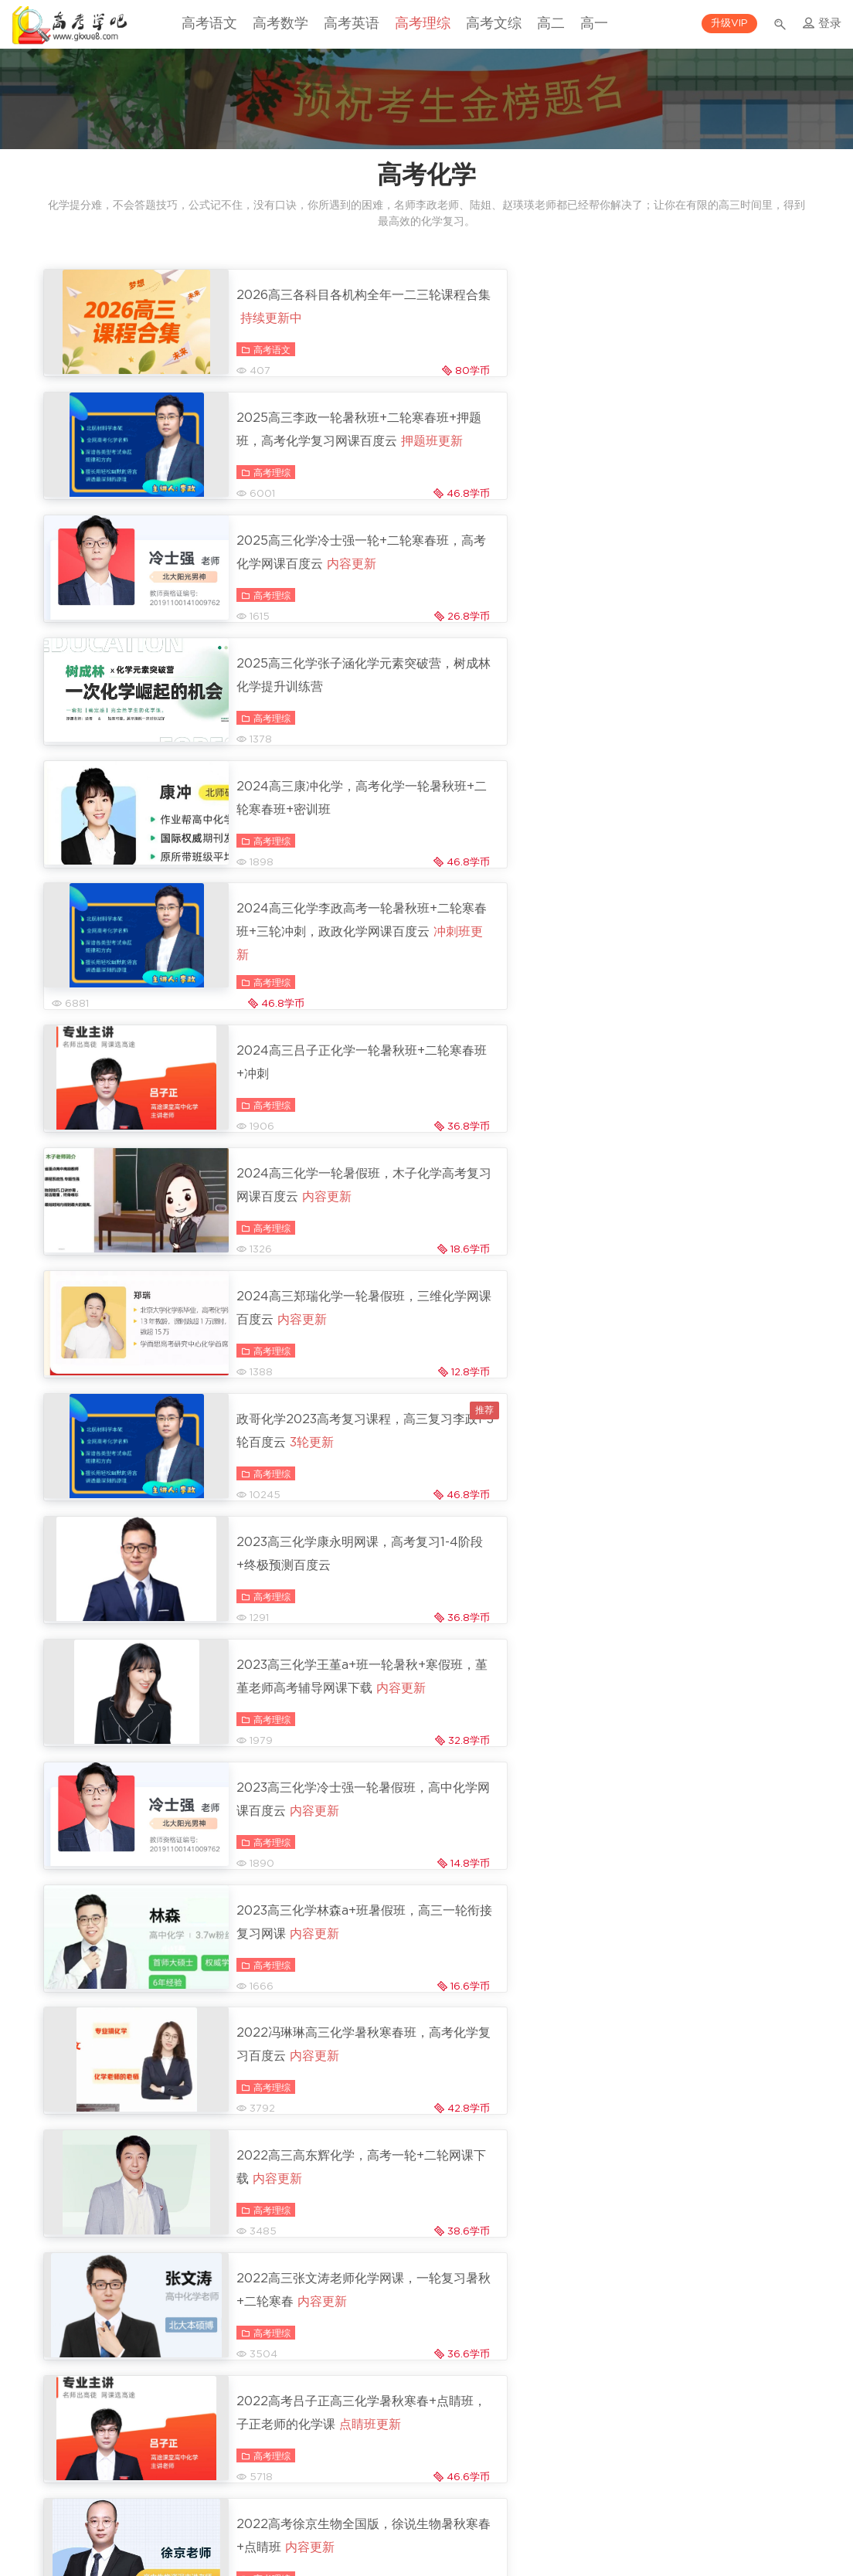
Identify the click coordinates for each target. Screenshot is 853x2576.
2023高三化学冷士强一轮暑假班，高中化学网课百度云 (304, 1127)
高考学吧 (69, 25)
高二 (551, 24)
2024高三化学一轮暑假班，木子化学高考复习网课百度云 (688, 723)
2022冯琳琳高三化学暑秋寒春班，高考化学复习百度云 (298, 1258)
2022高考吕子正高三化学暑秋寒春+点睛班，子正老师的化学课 (690, 1400)
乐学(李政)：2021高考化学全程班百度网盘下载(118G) (692, 1959)
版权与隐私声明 (461, 2510)
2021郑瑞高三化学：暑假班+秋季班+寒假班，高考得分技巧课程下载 (690, 2363)
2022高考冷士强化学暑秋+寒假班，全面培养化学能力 (302, 1674)
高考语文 (209, 24)
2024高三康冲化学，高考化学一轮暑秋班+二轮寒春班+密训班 (298, 580)
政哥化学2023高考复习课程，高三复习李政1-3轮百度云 (694, 854)
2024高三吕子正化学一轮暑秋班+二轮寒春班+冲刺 (302, 723)
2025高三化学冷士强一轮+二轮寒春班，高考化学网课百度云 (302, 449)
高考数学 (280, 24)
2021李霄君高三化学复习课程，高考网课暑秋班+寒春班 (302, 2091)
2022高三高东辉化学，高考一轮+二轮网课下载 (692, 1258)
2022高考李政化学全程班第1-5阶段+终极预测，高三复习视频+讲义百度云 (692, 1543)
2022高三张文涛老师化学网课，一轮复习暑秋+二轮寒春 (298, 1388)
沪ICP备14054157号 (426, 2538)
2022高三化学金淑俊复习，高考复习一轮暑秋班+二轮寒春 (690, 1686)
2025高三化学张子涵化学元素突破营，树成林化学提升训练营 (688, 449)
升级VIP (729, 24)
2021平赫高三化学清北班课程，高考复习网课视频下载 (693, 2091)
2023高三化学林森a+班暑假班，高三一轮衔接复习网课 (689, 1127)
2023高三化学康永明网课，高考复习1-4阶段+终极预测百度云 (304, 984)
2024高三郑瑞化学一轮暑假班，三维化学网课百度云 (298, 854)
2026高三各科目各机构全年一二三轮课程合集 (298, 307)
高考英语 (351, 24)
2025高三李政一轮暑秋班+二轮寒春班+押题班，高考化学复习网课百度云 (692, 318)
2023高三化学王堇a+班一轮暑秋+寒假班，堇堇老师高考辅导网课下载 (693, 996)
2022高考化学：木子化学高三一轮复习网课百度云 (688, 1817)
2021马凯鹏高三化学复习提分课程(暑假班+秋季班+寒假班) (297, 2352)
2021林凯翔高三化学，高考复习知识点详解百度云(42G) (302, 1948)
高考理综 (422, 24)
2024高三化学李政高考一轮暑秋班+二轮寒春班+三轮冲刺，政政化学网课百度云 (692, 591)
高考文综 (494, 24)
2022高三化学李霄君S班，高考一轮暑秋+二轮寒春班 (302, 1817)
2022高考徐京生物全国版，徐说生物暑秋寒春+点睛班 (298, 1531)
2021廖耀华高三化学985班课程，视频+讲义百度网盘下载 (302, 2221)
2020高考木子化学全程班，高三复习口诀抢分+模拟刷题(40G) (688, 2221)
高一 (594, 24)
